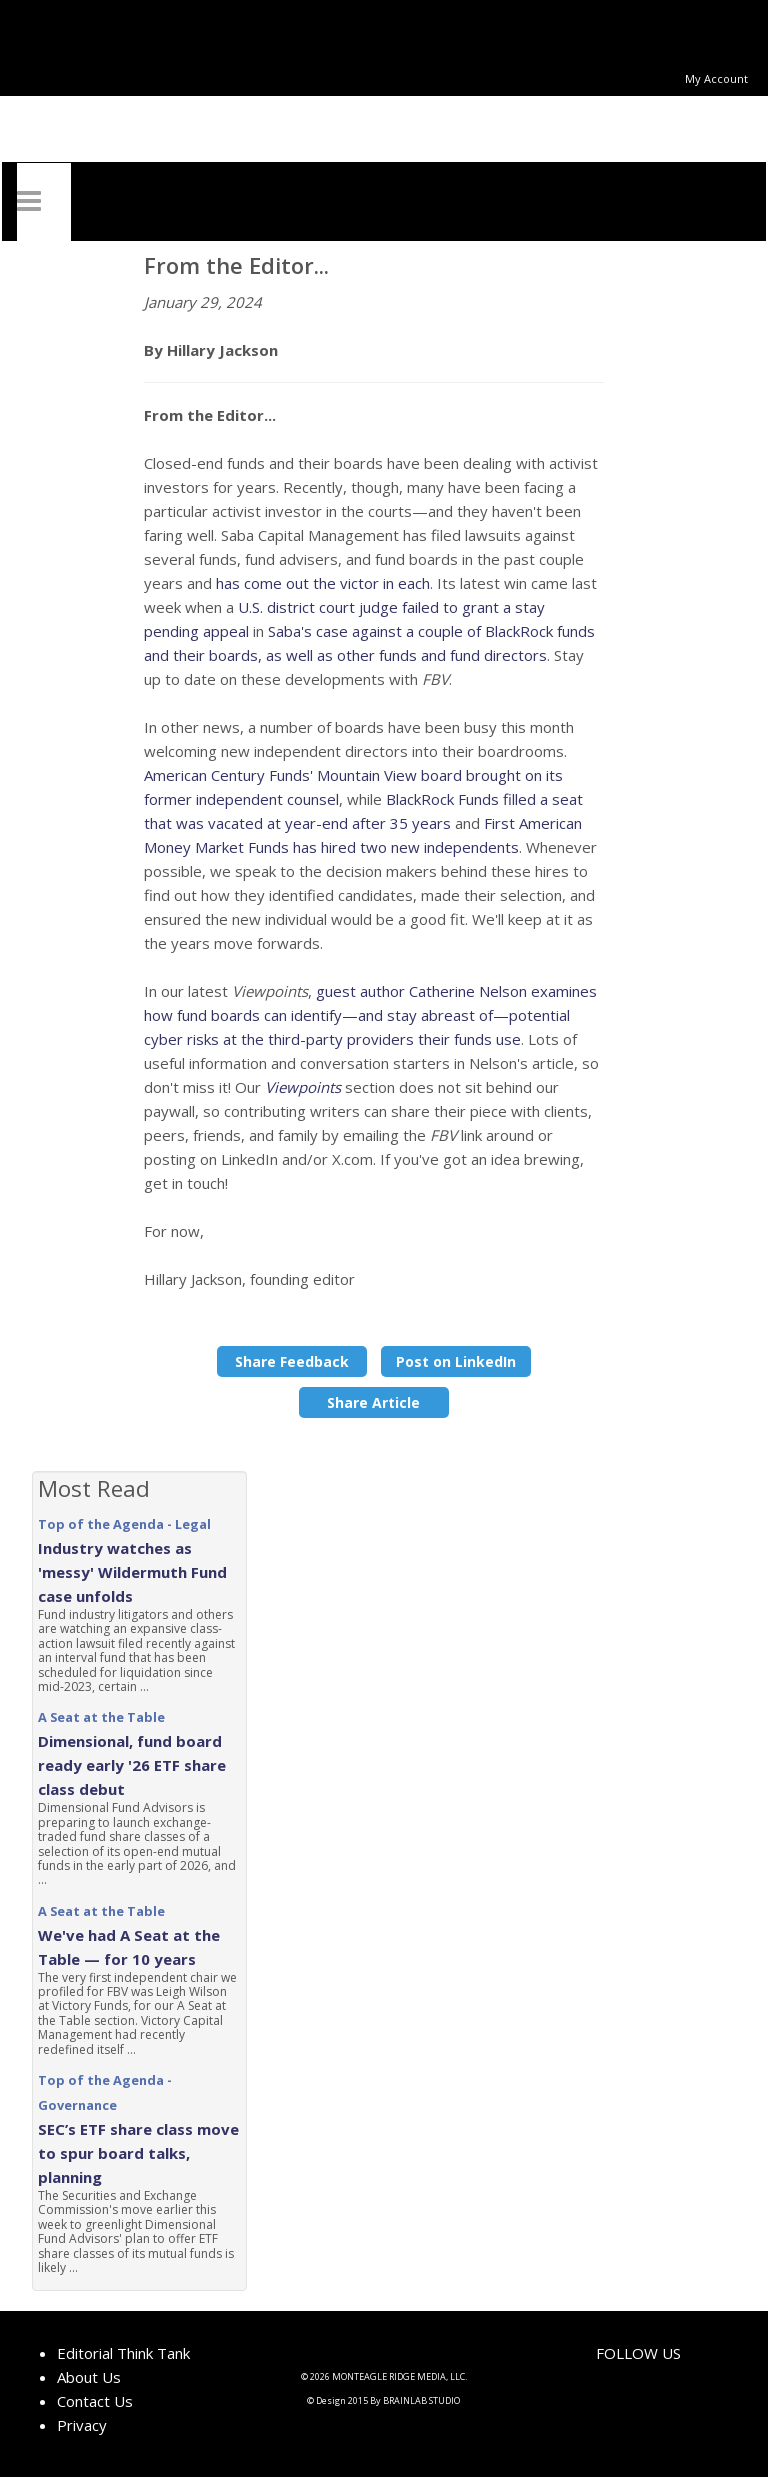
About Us (89, 2377)
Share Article (373, 1402)
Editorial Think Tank (123, 2353)
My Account (716, 78)
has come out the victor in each (323, 583)
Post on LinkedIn (456, 1361)
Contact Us (95, 2401)
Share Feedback (292, 1361)
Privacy (82, 2425)
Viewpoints (303, 1087)
